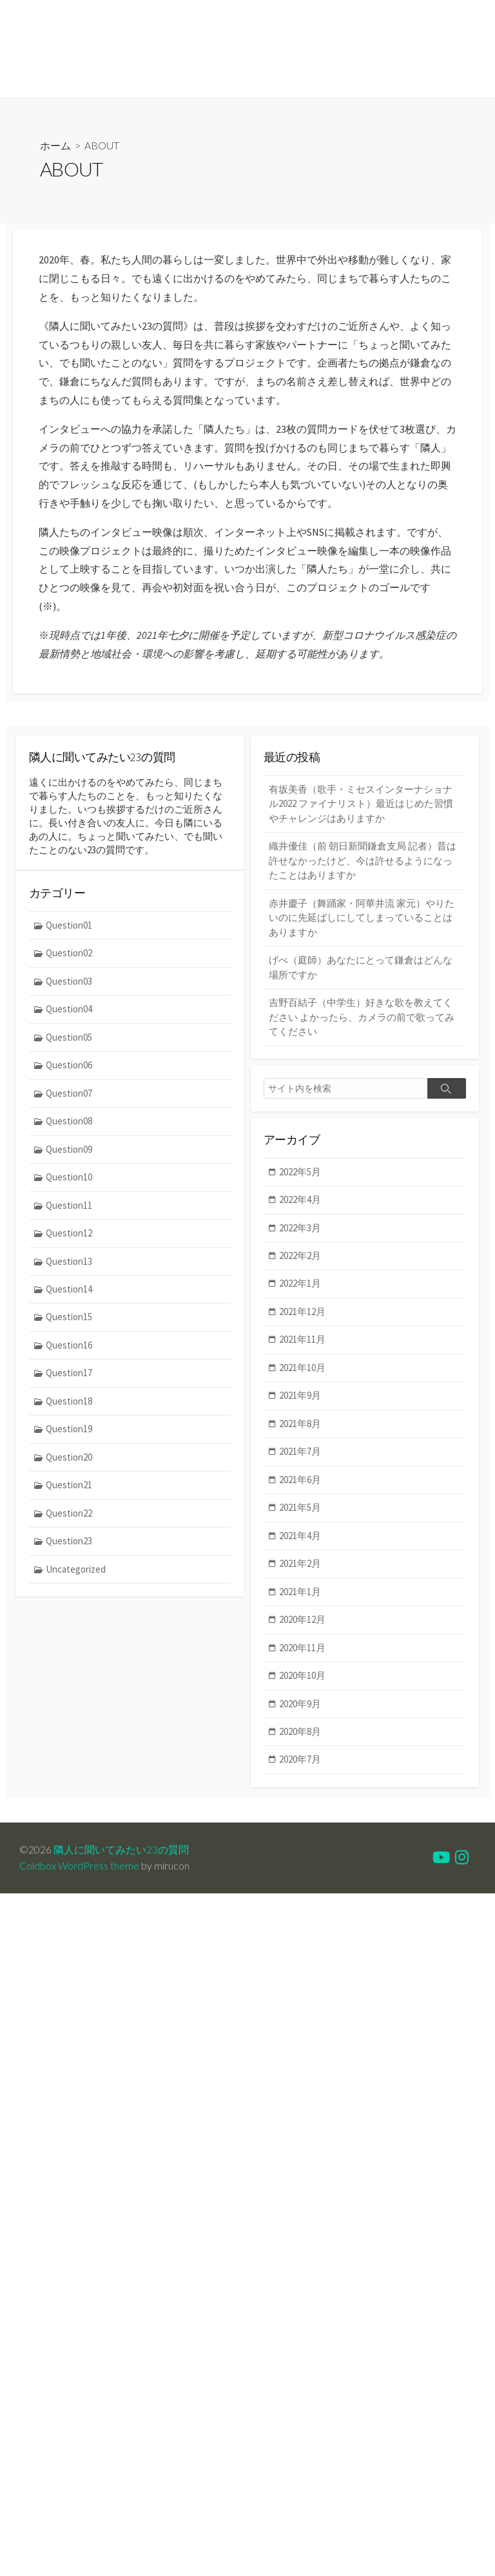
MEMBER (80, 82)
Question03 (69, 986)
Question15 (69, 1322)
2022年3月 (301, 1229)
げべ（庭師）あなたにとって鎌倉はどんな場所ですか (360, 967)
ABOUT (30, 82)
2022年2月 (301, 1257)
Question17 (69, 1378)
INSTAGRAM (186, 82)
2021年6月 (301, 1481)
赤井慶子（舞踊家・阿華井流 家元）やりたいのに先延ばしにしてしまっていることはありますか (361, 917)
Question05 (69, 1042)
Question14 (69, 1294)
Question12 (69, 1238)
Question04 (69, 1014)
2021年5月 (301, 1509)
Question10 (69, 1182)
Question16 (69, 1350)
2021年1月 (301, 1593)
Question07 (69, 1098)
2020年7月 (301, 1762)
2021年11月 (303, 1341)
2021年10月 (303, 1369)
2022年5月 (301, 1172)
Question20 (69, 1463)
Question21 (69, 1490)
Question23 (69, 1546)
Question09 (69, 1154)
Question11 (69, 1210)
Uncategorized (76, 1575)
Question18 (69, 1407)
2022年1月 (301, 1285)
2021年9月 (301, 1397)
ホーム (55, 145)
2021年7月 (301, 1453)
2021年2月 (301, 1565)
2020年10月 (303, 1678)
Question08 (69, 1126)
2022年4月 (301, 1201)
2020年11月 (303, 1649)
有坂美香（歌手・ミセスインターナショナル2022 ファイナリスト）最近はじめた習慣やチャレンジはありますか (361, 803)
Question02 (69, 958)
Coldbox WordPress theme (79, 1868)
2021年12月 (303, 1313)
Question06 (69, 1070)
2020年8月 (301, 1734)
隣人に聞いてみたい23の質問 (121, 1852)
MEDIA (130, 82)
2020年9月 (301, 1706)
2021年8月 (301, 1425)
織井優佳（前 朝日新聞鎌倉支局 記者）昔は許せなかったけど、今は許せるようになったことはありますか (362, 861)
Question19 (69, 1434)
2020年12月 (303, 1621)
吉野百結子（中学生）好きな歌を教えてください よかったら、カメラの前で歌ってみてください (361, 1017)
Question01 (69, 929)
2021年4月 (301, 1537)
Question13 (69, 1266)
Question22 (69, 1519)
